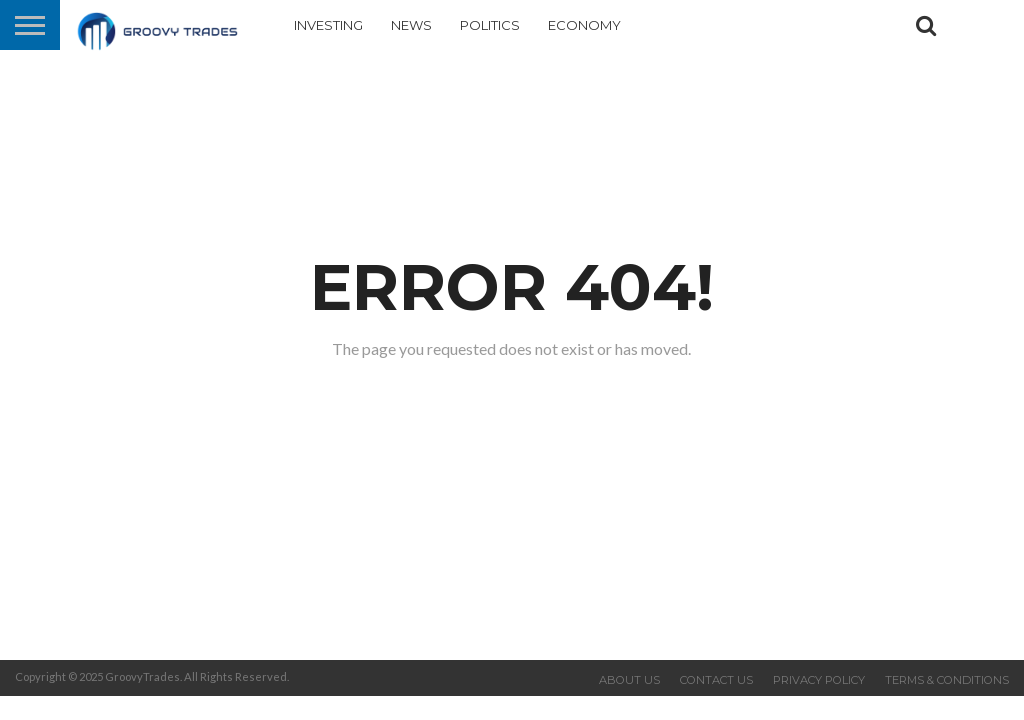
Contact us (716, 680)
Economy (584, 25)
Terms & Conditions (947, 680)
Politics (490, 25)
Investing (328, 25)
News (411, 25)
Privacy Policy (819, 680)
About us (629, 680)
